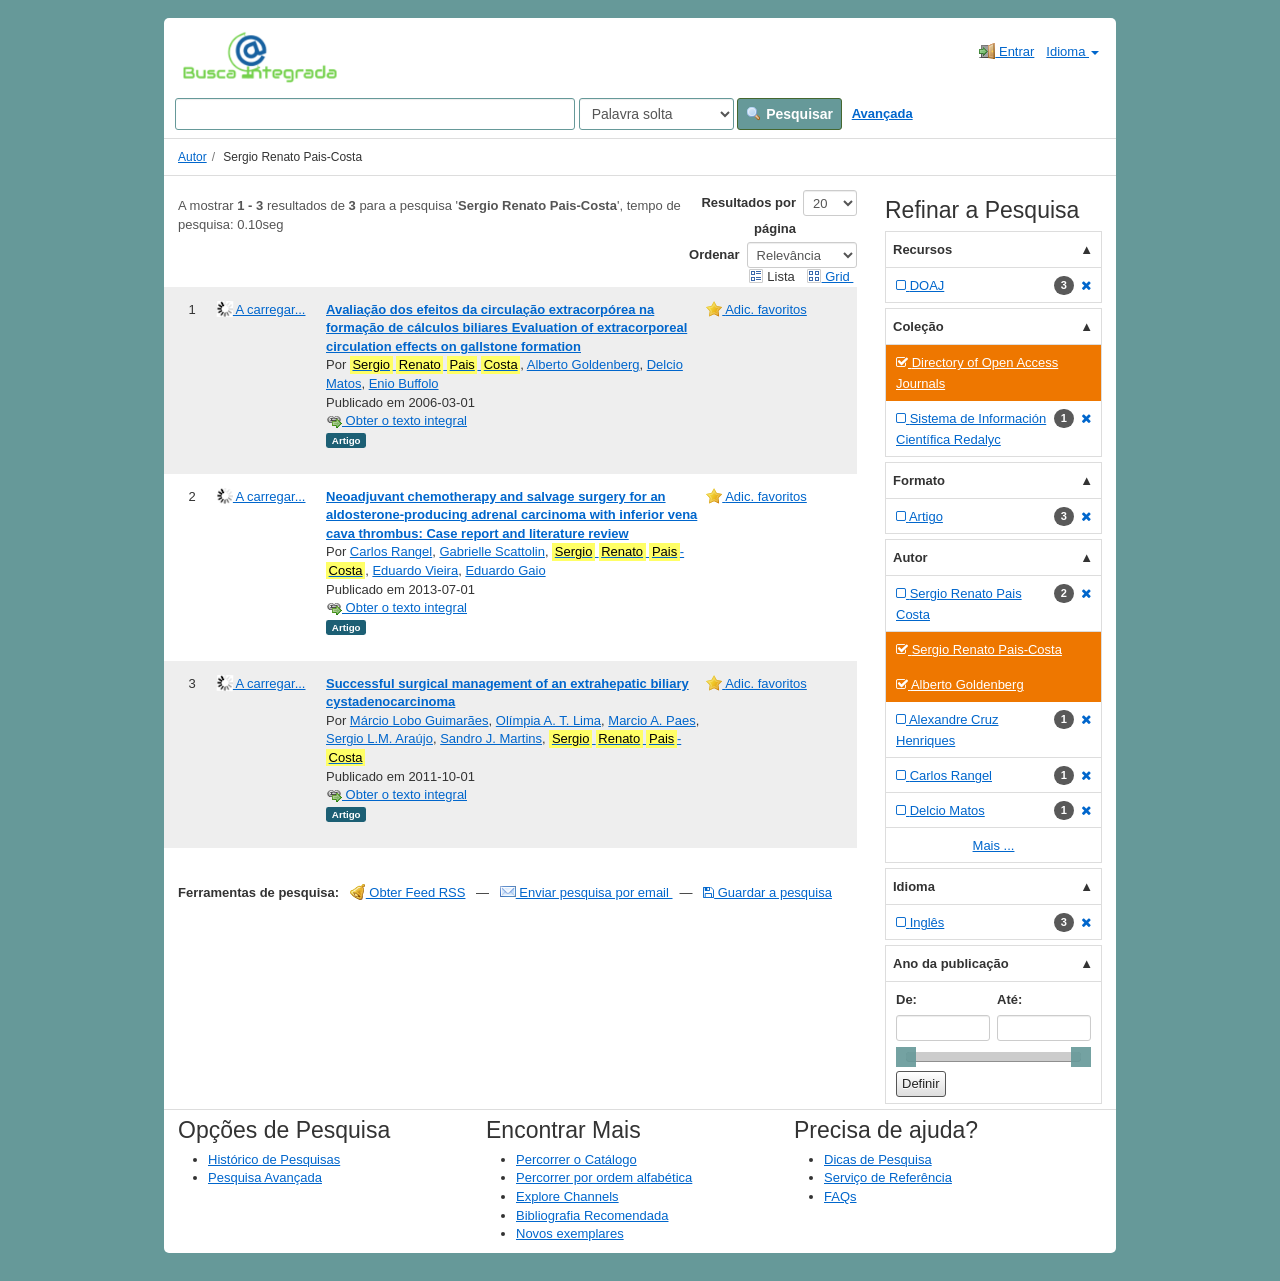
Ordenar (714, 254)
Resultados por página (748, 215)
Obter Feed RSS (408, 892)
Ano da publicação (951, 963)
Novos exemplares (570, 1233)
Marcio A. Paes (651, 720)
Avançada (882, 113)
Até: (1009, 999)
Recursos (922, 249)
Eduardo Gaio (505, 570)
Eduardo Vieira (415, 570)
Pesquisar (789, 114)
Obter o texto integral (396, 420)
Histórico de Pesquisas (274, 1159)
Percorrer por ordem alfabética (604, 1177)
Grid (830, 276)
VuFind (213, 57)
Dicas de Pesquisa (878, 1159)
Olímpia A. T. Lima (548, 720)
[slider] (906, 1057)
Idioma (1072, 51)
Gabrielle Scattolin (492, 551)
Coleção (918, 326)
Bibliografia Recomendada (592, 1215)
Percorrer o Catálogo (576, 1159)
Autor (192, 157)
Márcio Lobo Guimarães (419, 720)
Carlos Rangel (391, 551)
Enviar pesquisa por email (586, 892)
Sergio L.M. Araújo (379, 738)
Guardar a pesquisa (767, 892)
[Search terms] (375, 114)
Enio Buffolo (404, 383)
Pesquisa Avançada (265, 1177)
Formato (919, 480)
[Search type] (656, 114)
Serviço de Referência (888, 1177)
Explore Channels (567, 1196)
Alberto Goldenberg (583, 364)
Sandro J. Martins (491, 738)
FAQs (840, 1196)
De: (906, 999)
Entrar (1006, 51)
